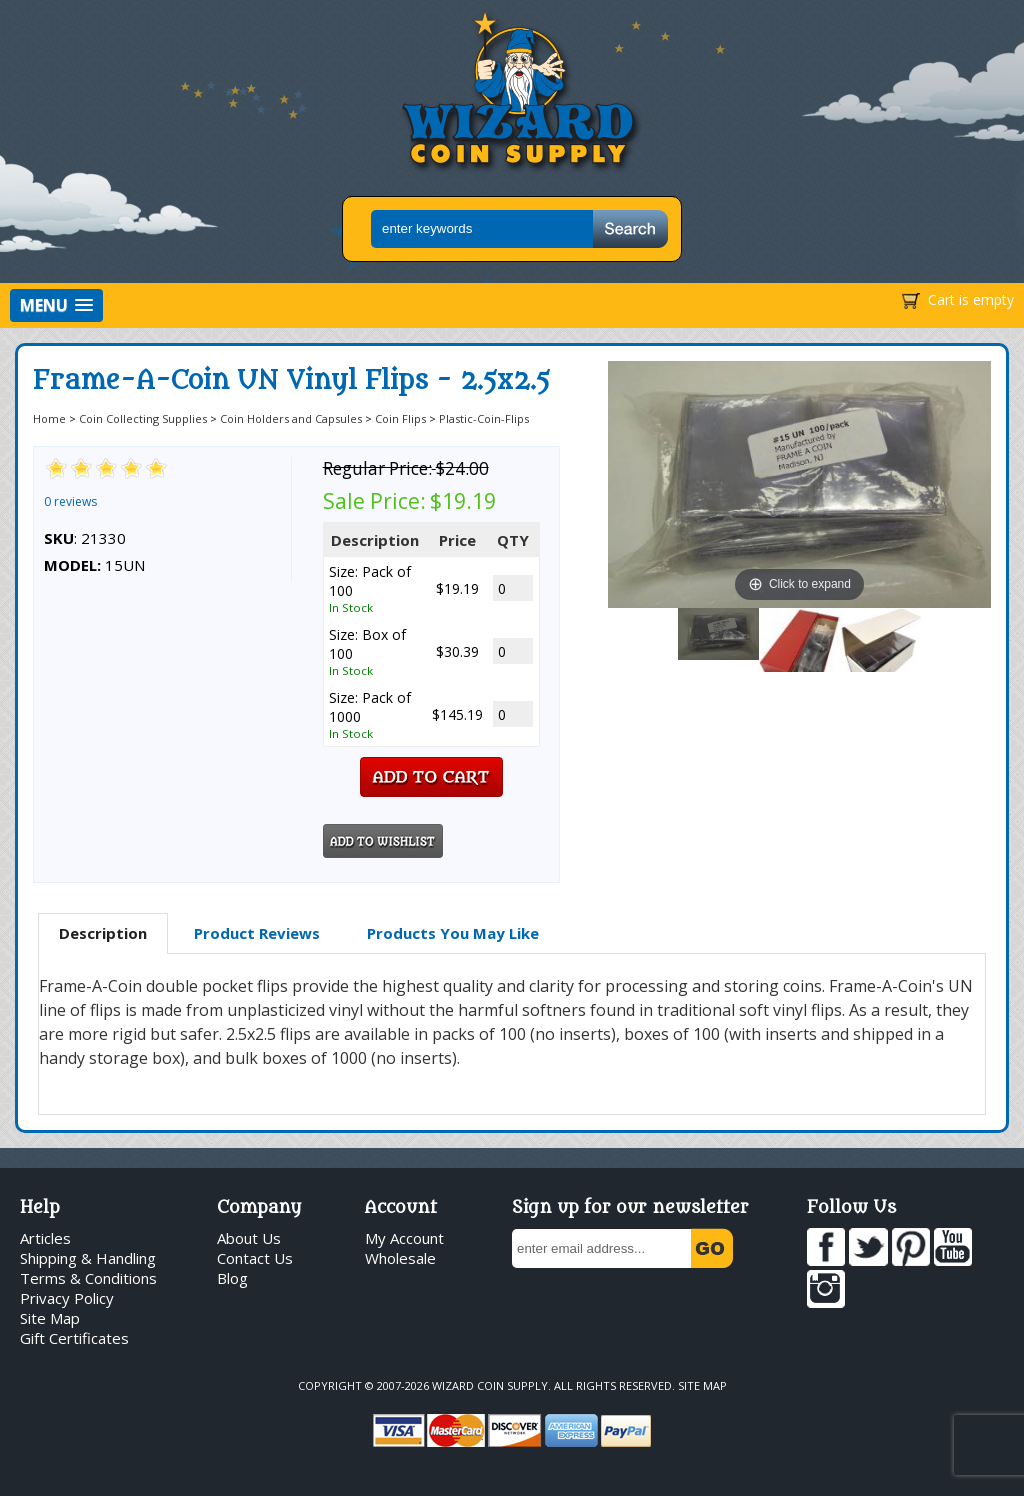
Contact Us (255, 1258)
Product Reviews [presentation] (257, 933)
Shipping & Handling (88, 1258)
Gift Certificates (74, 1338)
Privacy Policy (67, 1298)
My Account (404, 1238)
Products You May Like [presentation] (453, 933)
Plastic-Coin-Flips (484, 418)
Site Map (50, 1318)
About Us (249, 1238)
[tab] (103, 934)
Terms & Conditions (88, 1278)
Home (49, 418)
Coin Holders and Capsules (291, 418)
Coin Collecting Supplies (143, 418)
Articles (45, 1238)
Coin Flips (400, 418)
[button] (56, 305)
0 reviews (70, 501)
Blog (232, 1278)
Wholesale (400, 1258)
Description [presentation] (103, 933)
